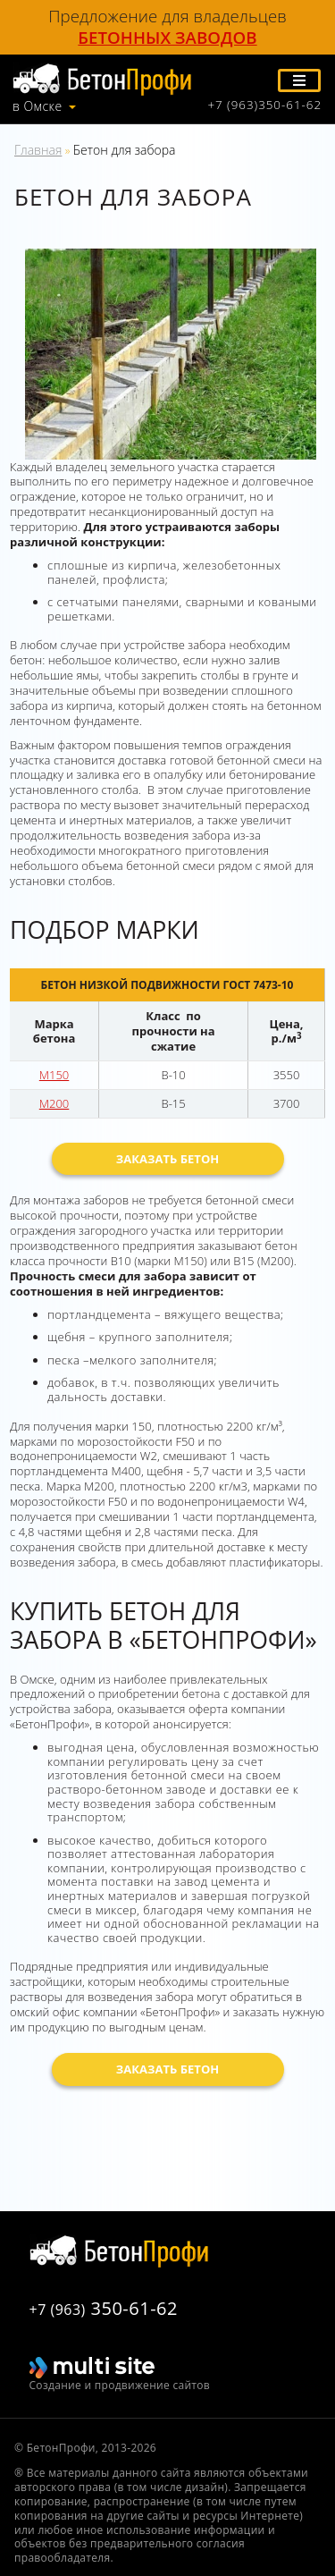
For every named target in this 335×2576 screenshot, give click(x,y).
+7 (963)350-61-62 (264, 105)
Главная (38, 149)
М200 (54, 1103)
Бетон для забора (124, 149)
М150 (54, 1075)
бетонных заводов (167, 37)
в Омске (38, 106)
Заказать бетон (168, 1159)
